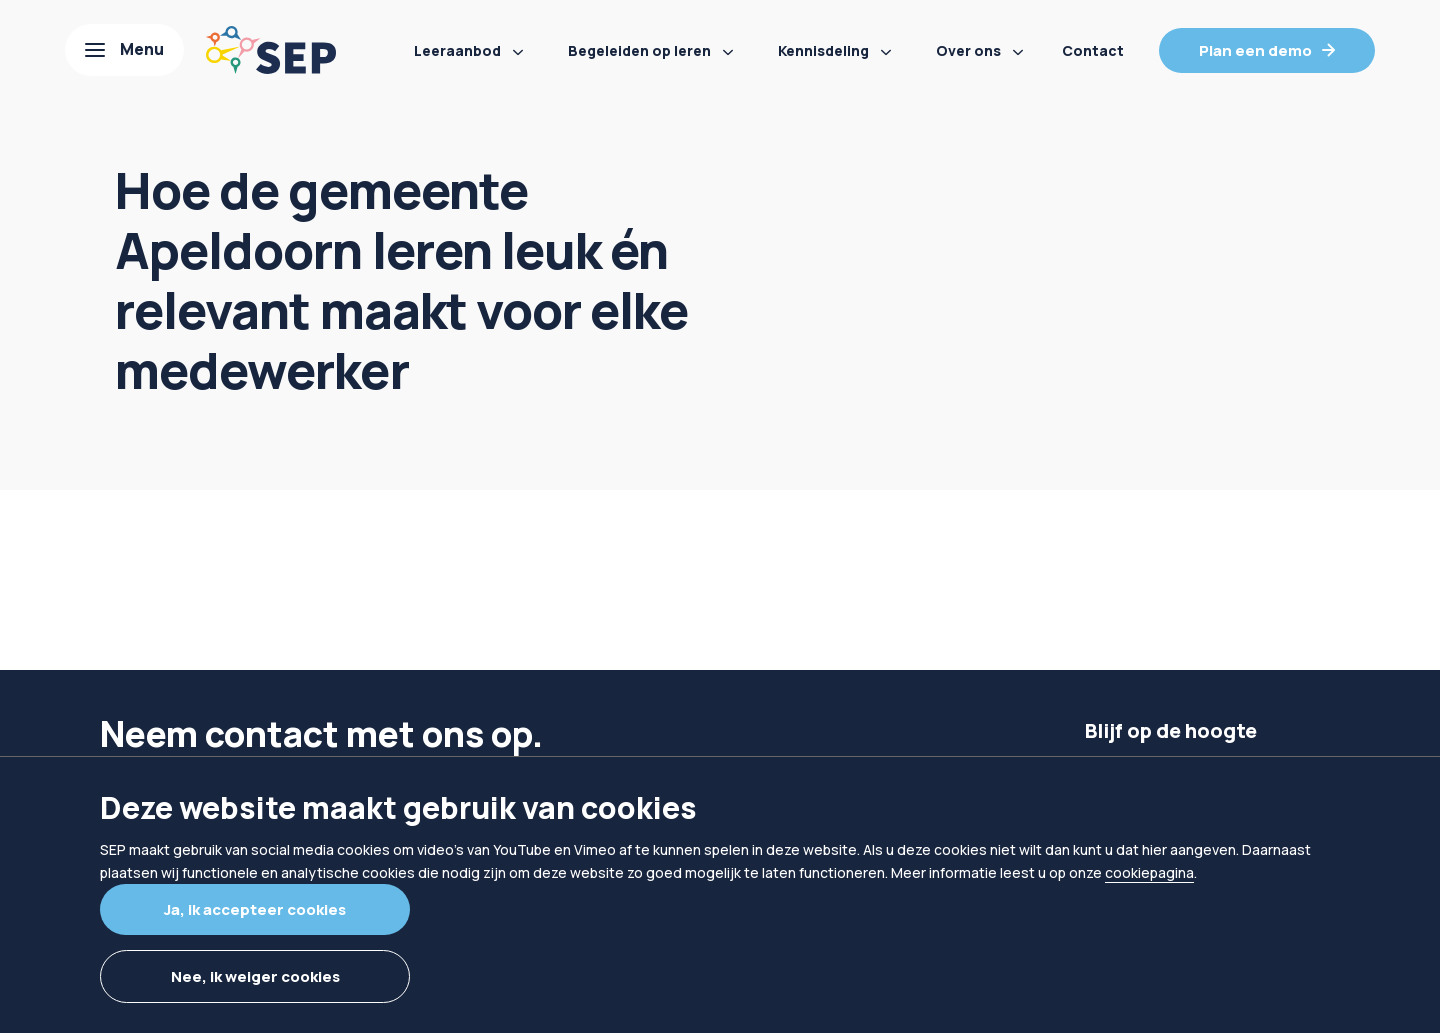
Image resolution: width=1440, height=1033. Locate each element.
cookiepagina (1149, 872)
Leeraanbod (457, 50)
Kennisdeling (823, 50)
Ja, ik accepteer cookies (255, 909)
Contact (1093, 50)
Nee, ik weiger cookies (255, 976)
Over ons (968, 50)
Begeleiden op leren (639, 50)
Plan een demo (1255, 50)
